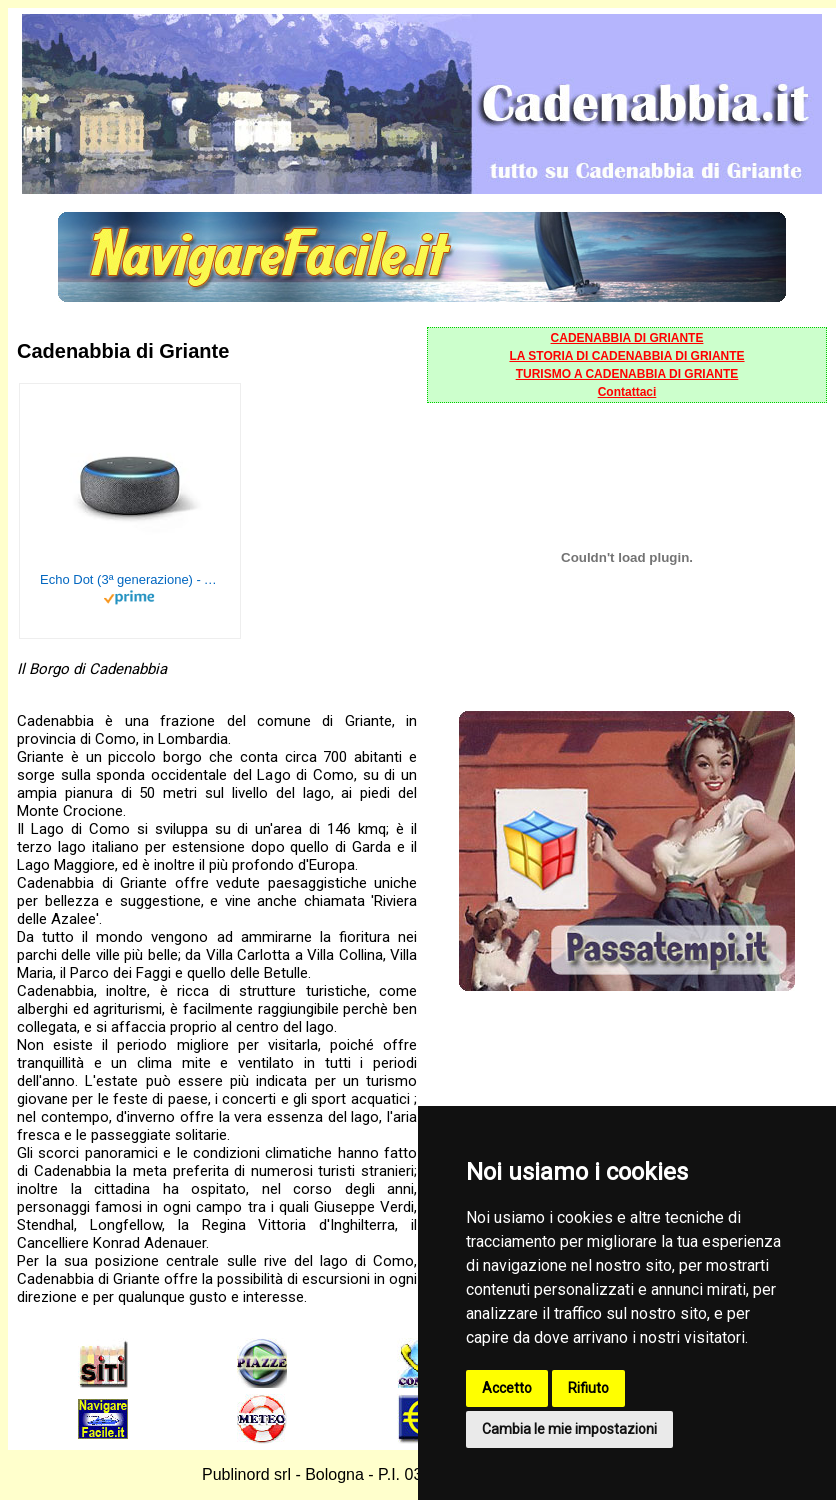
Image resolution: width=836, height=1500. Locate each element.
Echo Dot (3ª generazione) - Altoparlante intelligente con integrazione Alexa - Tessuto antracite (130, 579)
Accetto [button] (507, 1388)
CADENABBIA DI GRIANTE (627, 338)
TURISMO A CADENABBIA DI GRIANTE (627, 374)
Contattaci (627, 392)
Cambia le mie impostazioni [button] (569, 1429)
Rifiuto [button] (588, 1388)
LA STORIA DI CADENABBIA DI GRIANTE (626, 356)
